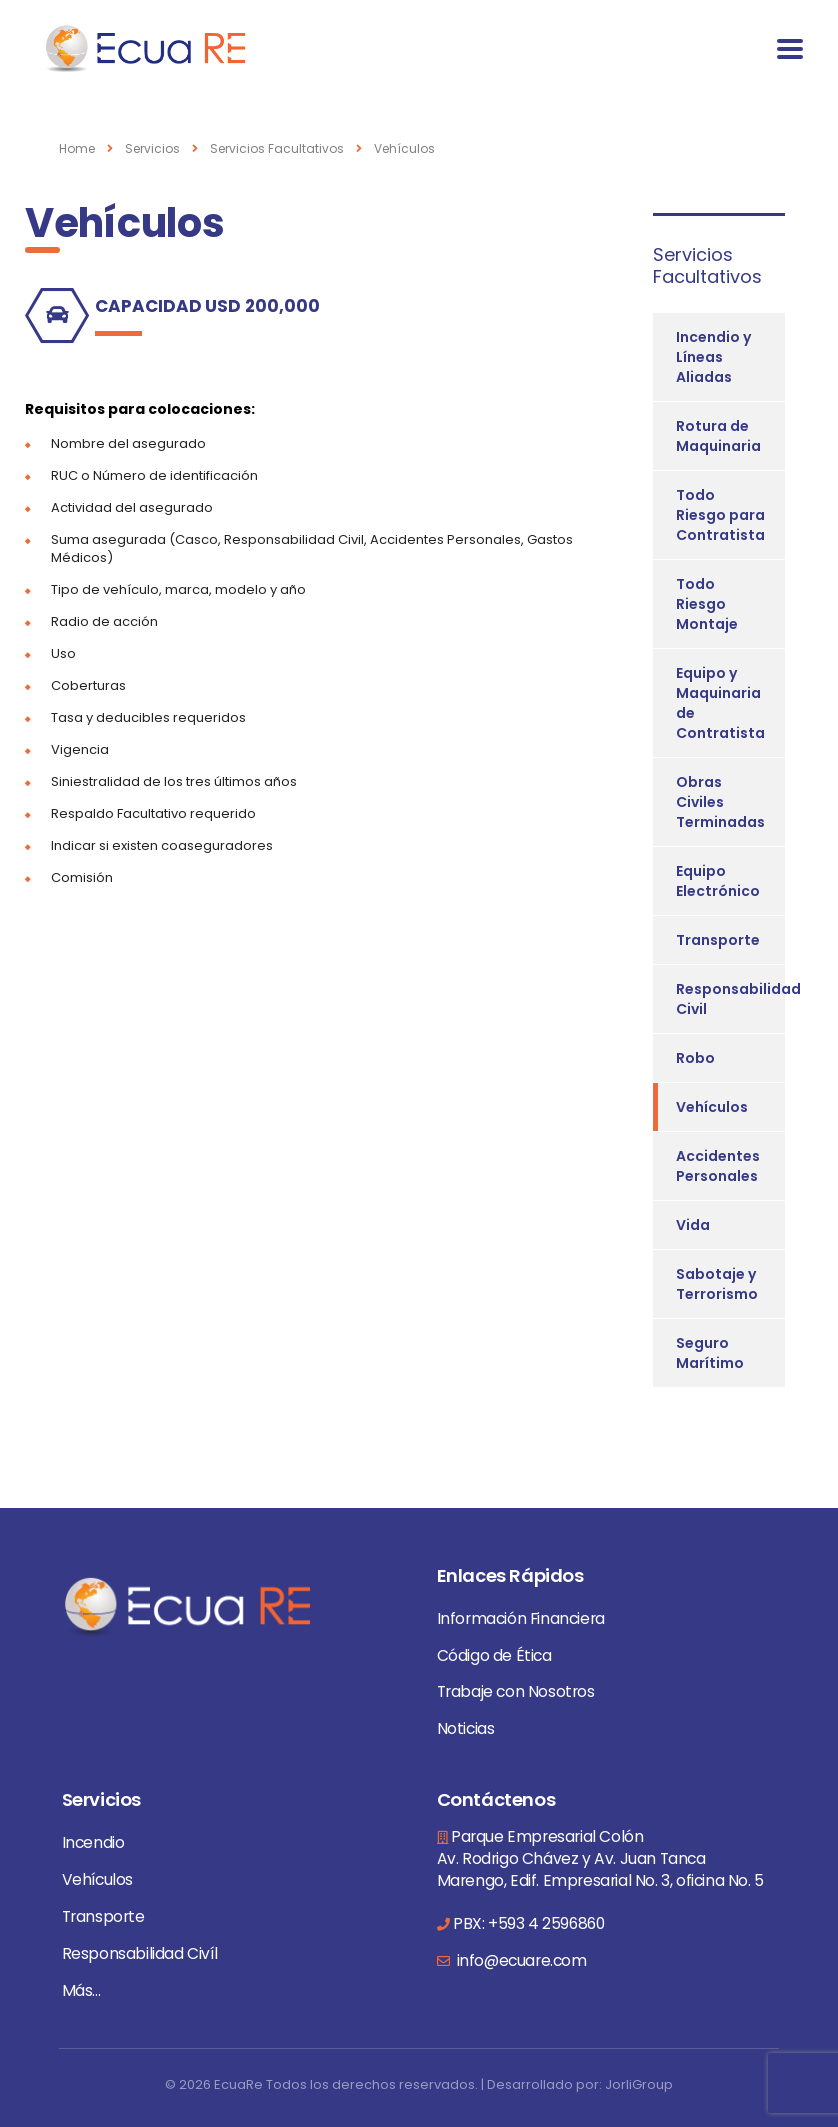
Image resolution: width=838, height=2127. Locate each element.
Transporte (718, 940)
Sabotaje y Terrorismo (717, 1284)
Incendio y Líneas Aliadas (713, 357)
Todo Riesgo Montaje (707, 604)
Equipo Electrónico (718, 881)
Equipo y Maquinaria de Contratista (720, 703)
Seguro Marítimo (710, 1353)
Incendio (93, 1842)
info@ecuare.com (520, 1960)
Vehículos (712, 1107)
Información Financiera (521, 1618)
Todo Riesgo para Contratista (720, 515)
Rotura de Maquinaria (718, 436)
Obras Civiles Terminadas (720, 802)
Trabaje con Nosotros (516, 1691)
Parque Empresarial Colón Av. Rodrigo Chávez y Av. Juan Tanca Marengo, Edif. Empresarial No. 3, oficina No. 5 (600, 1858)
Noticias (466, 1728)
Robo (695, 1058)
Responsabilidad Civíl (140, 1953)
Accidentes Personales (718, 1166)
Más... (81, 1990)
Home (77, 148)
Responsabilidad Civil (738, 999)
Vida (693, 1225)
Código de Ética (494, 1655)
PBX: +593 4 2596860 (528, 1923)
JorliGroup (639, 2084)
